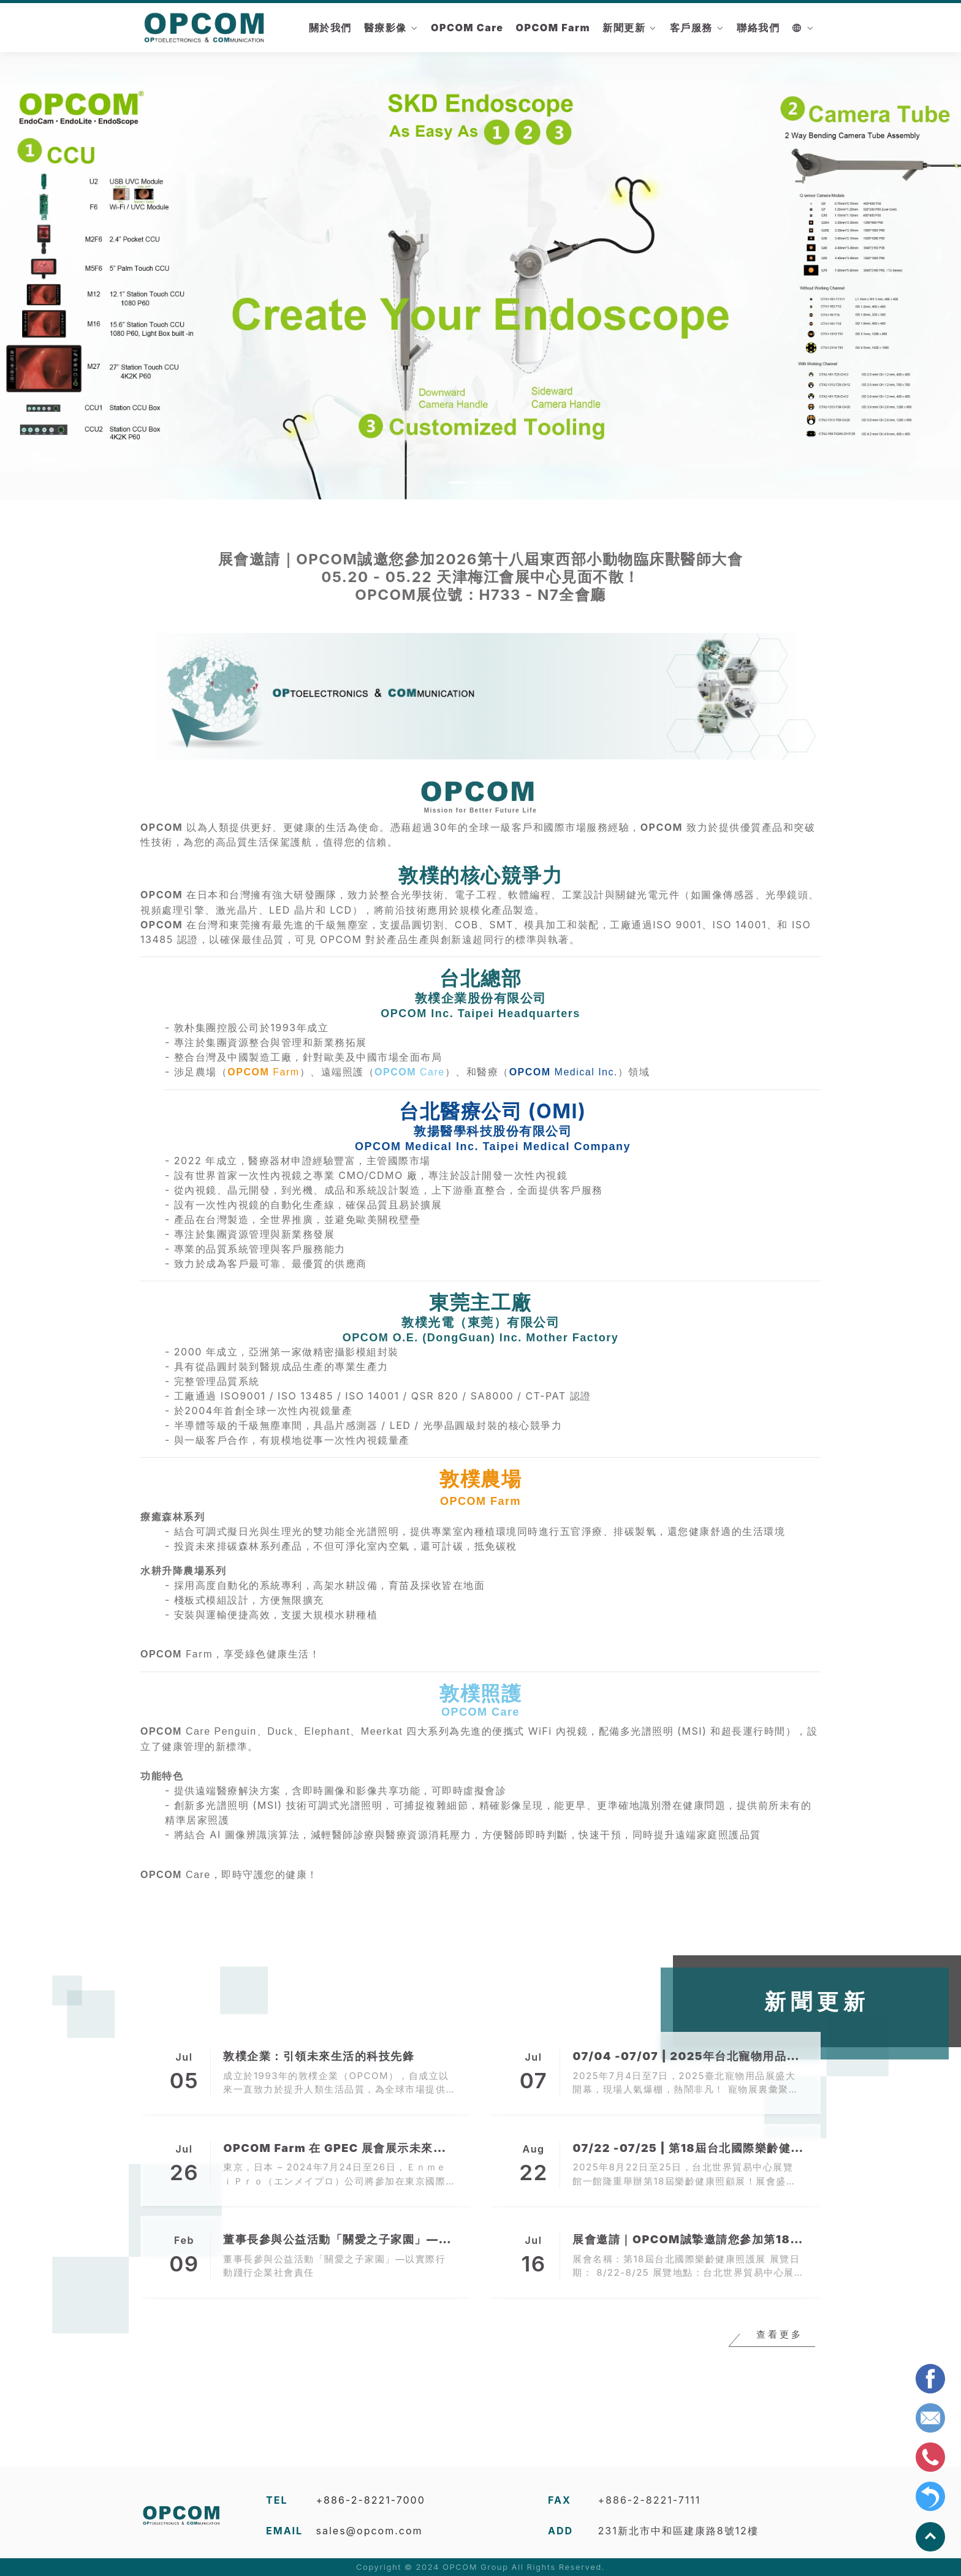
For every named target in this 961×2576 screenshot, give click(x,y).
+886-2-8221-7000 (370, 2500)
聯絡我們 (758, 27)
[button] (72, 274)
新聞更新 (623, 27)
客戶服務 (691, 27)
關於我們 (330, 27)
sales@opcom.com (369, 2531)
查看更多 (779, 2340)
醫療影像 (385, 27)
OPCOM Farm (552, 27)
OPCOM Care (467, 27)
